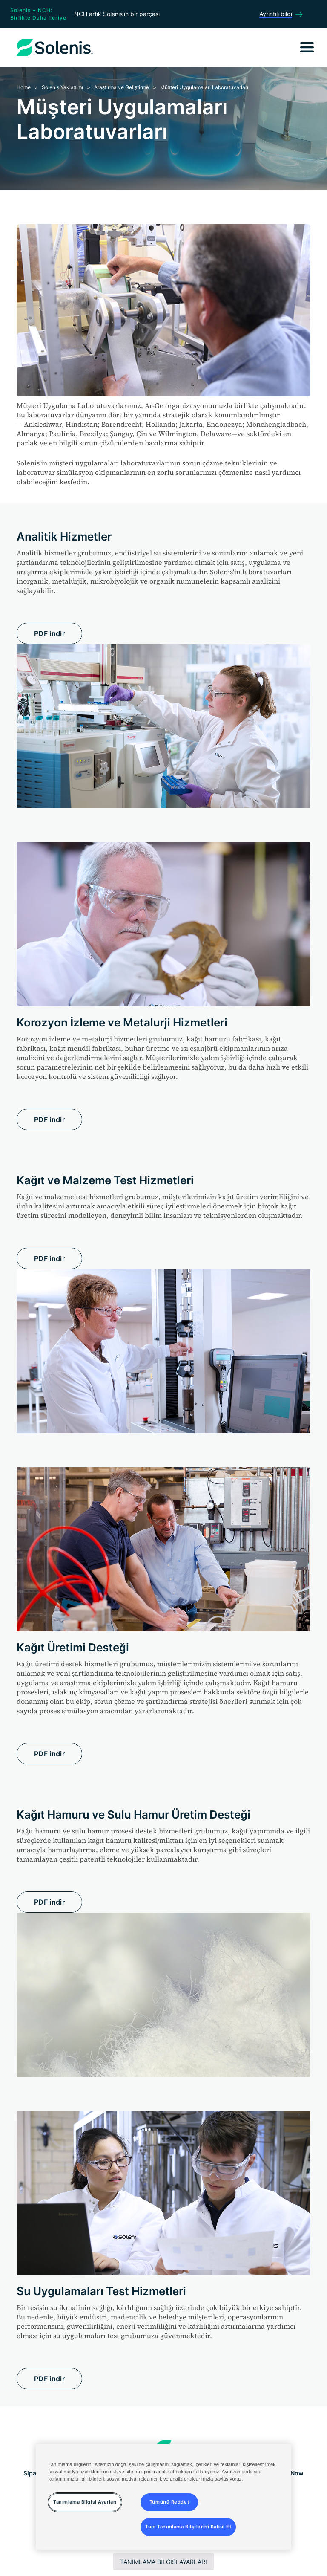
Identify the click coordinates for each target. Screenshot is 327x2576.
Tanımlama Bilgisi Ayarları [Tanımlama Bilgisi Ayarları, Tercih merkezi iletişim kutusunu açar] (85, 2502)
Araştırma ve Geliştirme (121, 87)
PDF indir (49, 633)
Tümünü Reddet (169, 2502)
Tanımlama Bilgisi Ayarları (163, 2561)
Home (24, 87)
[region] (163, 2497)
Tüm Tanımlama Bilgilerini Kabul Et (188, 2527)
